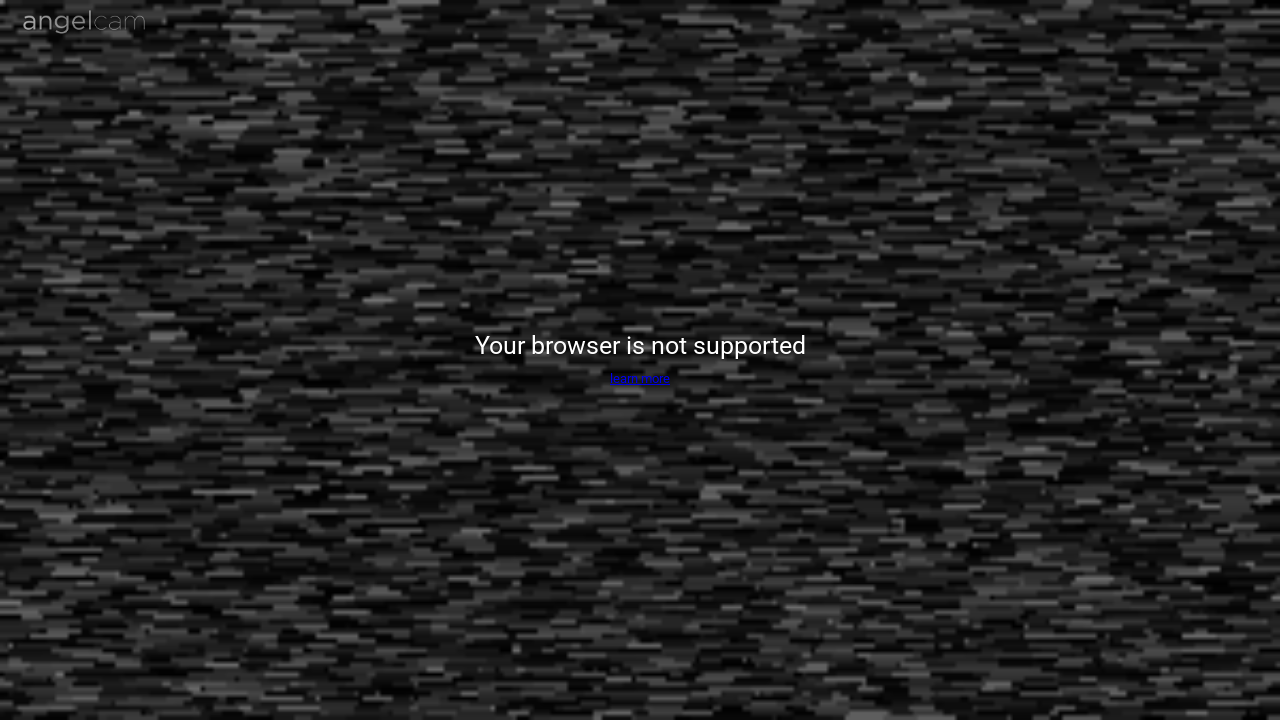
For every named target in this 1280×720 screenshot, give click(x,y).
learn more (640, 378)
